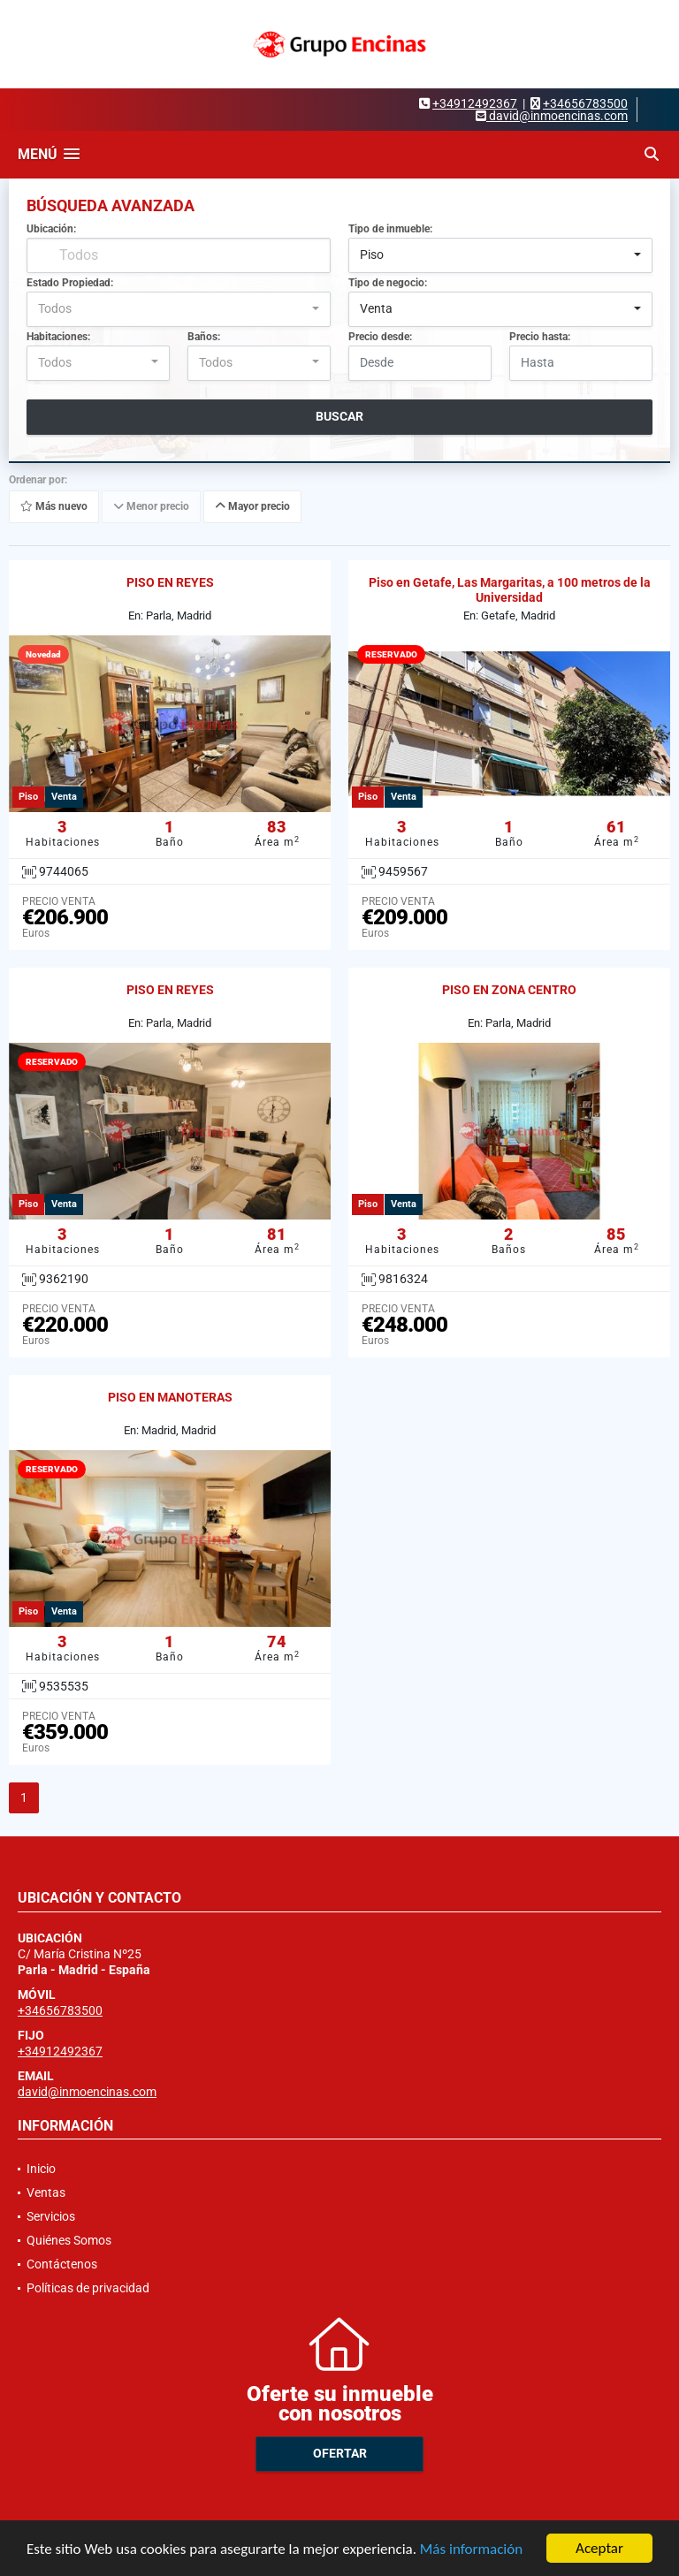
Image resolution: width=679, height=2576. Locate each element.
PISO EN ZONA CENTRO (509, 990)
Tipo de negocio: (387, 283)
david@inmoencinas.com (87, 2092)
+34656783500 (585, 103)
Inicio (41, 2169)
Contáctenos (62, 2264)
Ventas (46, 2192)
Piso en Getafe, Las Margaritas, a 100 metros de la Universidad (510, 589)
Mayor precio (252, 506)
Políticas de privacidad (88, 2288)
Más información (471, 2550)
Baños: (203, 337)
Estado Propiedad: (70, 283)
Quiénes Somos (69, 2240)
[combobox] (500, 255)
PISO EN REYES (170, 582)
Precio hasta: (539, 337)
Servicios (51, 2216)
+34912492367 (474, 103)
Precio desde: (380, 337)
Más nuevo (54, 506)
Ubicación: (51, 229)
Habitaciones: (58, 337)
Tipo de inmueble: (390, 229)
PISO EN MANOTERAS (170, 1397)
